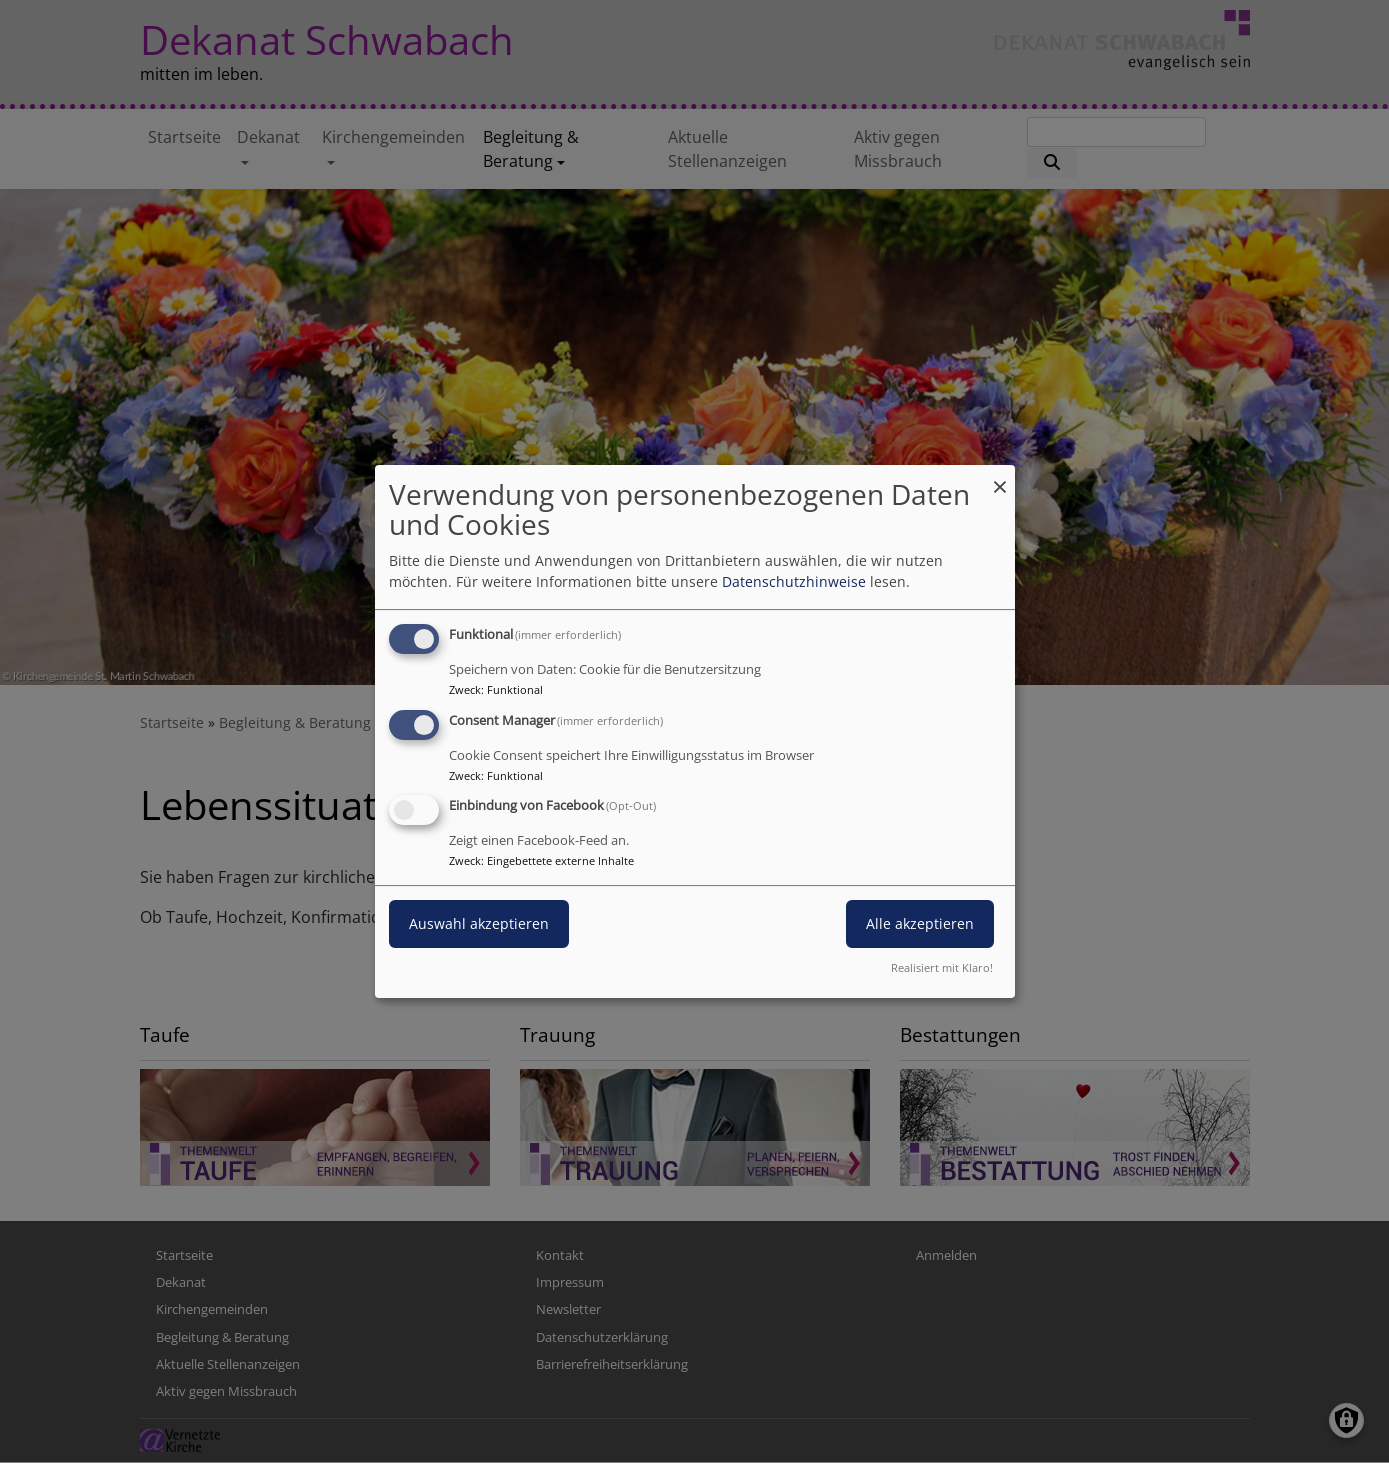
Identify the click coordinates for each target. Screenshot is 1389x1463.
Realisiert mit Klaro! (942, 967)
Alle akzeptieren (920, 924)
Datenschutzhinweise (794, 581)
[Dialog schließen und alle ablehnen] (1000, 477)
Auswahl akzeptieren (479, 924)
